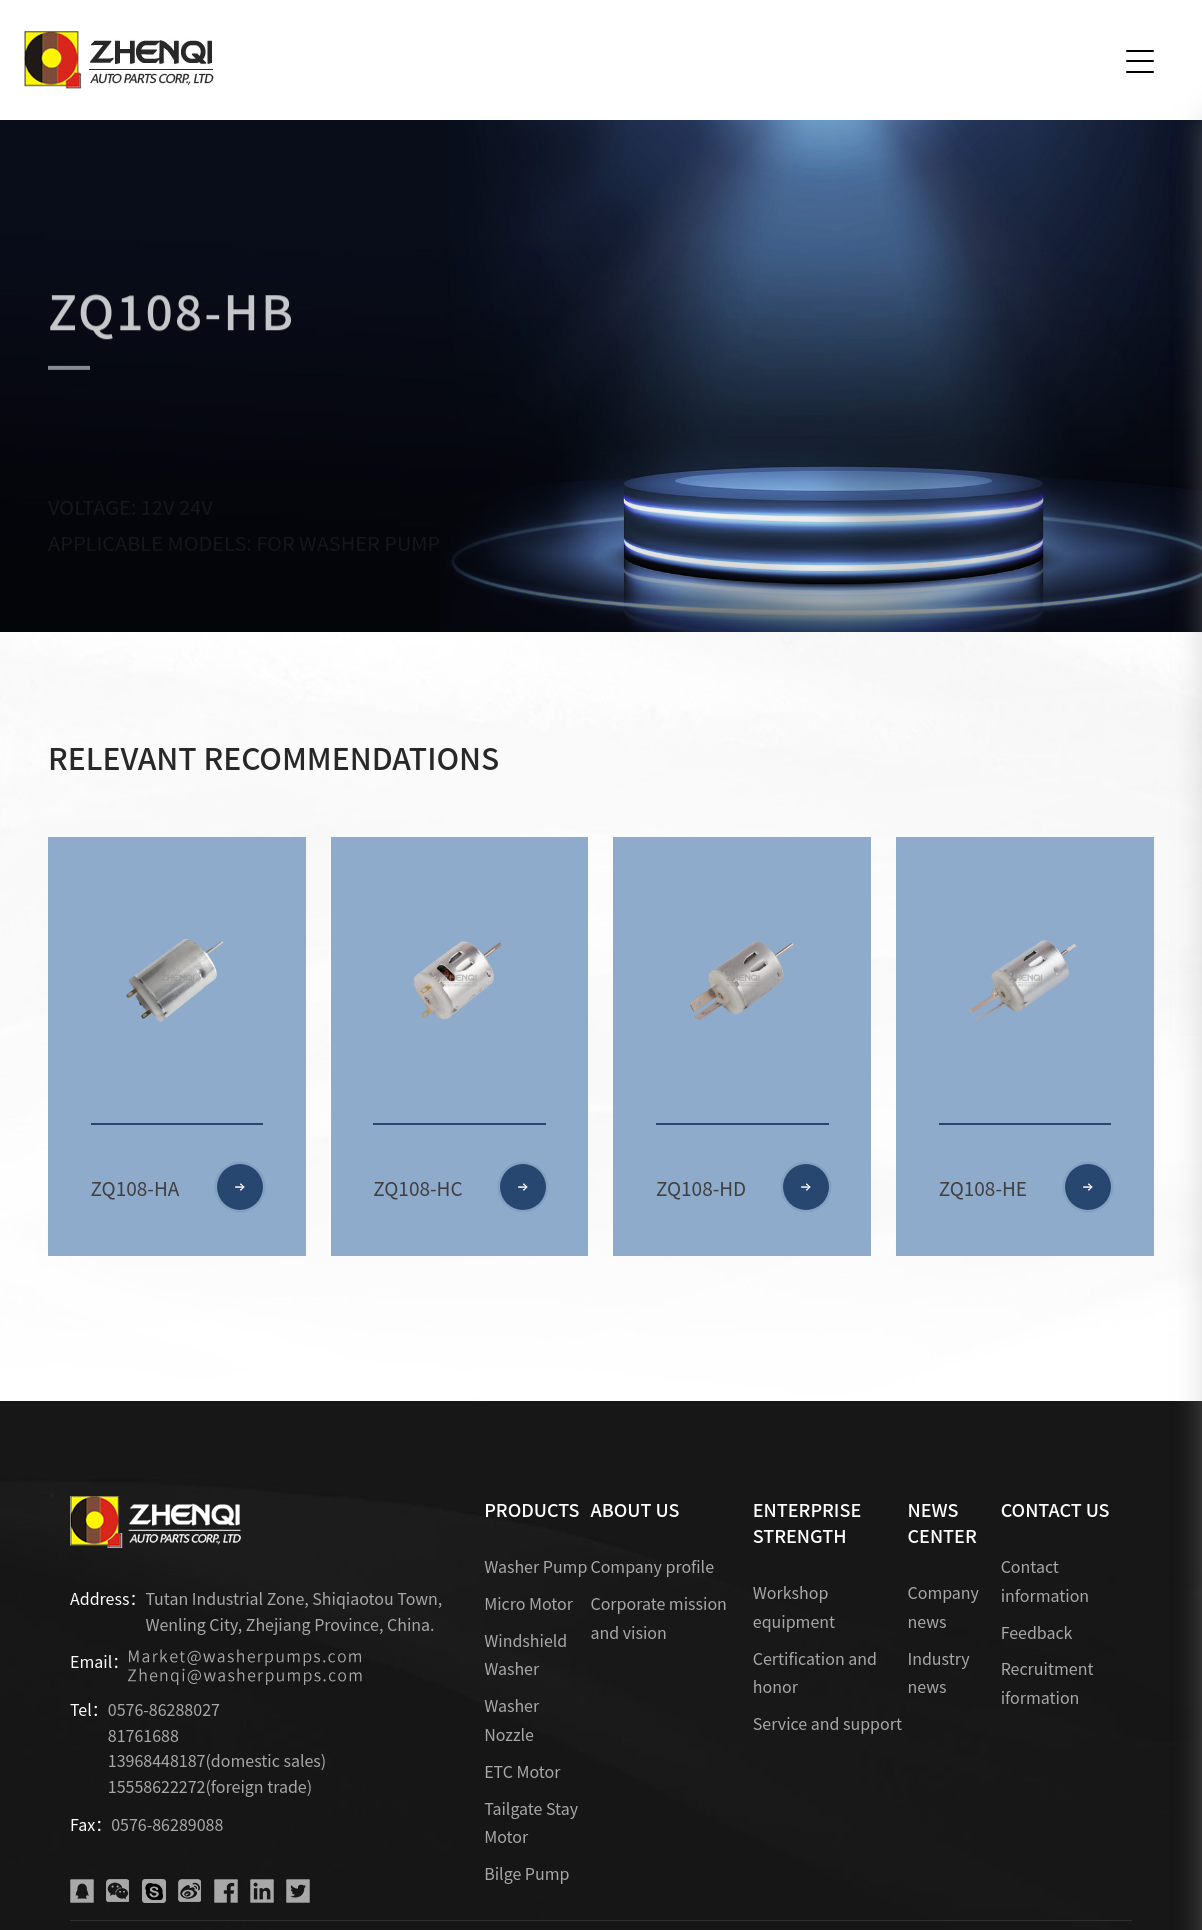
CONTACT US (1055, 1509)
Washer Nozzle (511, 1719)
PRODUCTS (531, 1509)
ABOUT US (634, 1509)
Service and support (827, 1723)
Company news (942, 1606)
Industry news (938, 1672)
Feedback (1037, 1632)
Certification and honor (815, 1672)
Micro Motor (528, 1603)
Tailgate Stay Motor (531, 1822)
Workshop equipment (794, 1606)
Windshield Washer (525, 1654)
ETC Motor (522, 1771)
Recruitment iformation (1047, 1682)
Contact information (1045, 1580)
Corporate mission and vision (658, 1617)
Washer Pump (535, 1566)
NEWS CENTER (941, 1522)
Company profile (652, 1566)
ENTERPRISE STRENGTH (807, 1522)
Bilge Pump (526, 1873)
